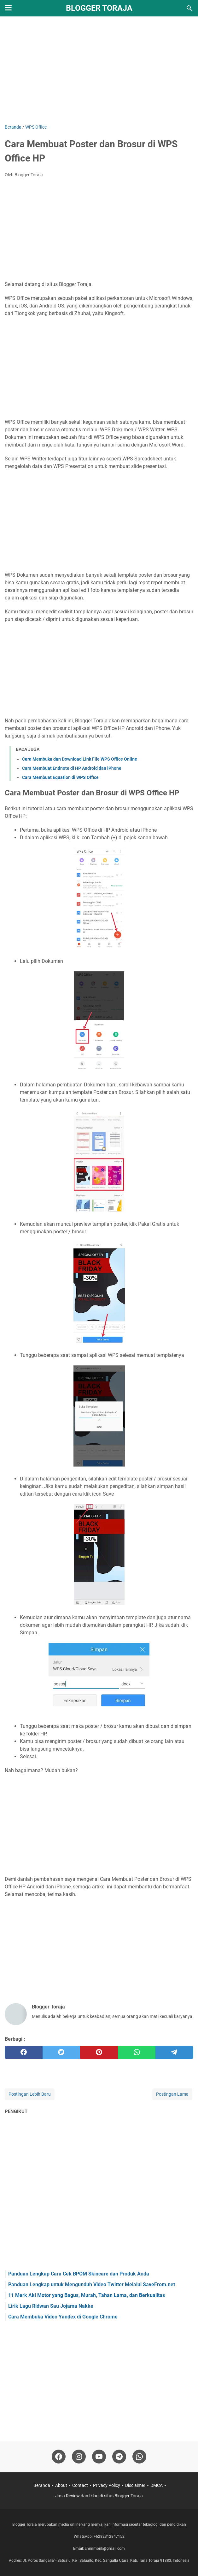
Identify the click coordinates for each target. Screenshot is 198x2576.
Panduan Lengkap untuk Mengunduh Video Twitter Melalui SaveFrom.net (91, 2284)
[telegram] (174, 2052)
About (61, 2485)
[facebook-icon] (59, 2457)
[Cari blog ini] (189, 8)
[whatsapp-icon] (139, 2457)
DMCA (156, 2485)
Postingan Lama (172, 2094)
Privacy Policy (106, 2485)
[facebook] (24, 2052)
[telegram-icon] (119, 2457)
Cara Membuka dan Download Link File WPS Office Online (79, 759)
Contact (80, 2485)
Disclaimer (135, 2485)
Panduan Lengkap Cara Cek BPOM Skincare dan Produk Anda (78, 2274)
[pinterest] (99, 2052)
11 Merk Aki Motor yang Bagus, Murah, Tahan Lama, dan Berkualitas (86, 2295)
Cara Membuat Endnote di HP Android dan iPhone (71, 768)
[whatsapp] (137, 2052)
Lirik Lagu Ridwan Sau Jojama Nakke (50, 2306)
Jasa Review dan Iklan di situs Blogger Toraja (99, 2495)
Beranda (41, 2485)
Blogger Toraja (99, 8)
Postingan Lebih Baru (30, 2094)
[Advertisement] (99, 70)
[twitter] (61, 2052)
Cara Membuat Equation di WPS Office (60, 777)
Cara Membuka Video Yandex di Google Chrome (63, 2317)
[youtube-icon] (99, 2457)
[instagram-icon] (79, 2457)
